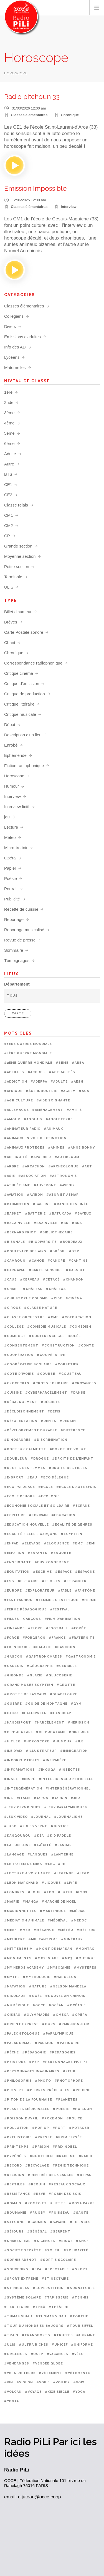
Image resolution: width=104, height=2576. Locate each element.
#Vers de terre (19, 2373)
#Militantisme (43, 1939)
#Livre (70, 1883)
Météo (10, 837)
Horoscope (14, 775)
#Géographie (40, 1666)
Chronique (70, 115)
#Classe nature (40, 1308)
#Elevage (31, 1543)
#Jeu (75, 1798)
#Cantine (78, 1260)
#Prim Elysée (68, 2137)
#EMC (77, 1543)
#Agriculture (18, 1100)
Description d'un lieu (23, 734)
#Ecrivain (38, 1515)
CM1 (8, 515)
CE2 (8, 494)
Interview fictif (16, 806)
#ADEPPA (39, 1081)
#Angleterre (59, 1119)
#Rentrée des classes (51, 2175)
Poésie (10, 878)
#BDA (77, 1223)
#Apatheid (41, 1157)
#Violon (24, 2382)
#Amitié (74, 1110)
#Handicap (60, 1713)
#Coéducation (76, 1317)
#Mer (25, 1930)
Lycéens (11, 357)
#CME (53, 1317)
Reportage (14, 919)
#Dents (48, 1421)
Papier (10, 868)
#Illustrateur (41, 1751)
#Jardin (59, 1798)
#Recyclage (37, 2165)
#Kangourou (17, 1835)
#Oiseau (12, 2015)
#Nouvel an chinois (65, 1996)
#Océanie (76, 2005)
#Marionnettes (20, 1911)
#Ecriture (15, 1515)
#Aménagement (47, 1110)
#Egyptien (71, 1534)
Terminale (13, 576)
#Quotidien (41, 2156)
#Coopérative (51, 1355)
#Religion (14, 2175)
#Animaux (53, 1129)
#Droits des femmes (24, 1468)
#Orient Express (21, 2024)
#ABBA (78, 1063)
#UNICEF (60, 2344)
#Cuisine (13, 1392)
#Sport (80, 2269)
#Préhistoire (18, 2137)
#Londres (14, 1892)
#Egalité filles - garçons (31, 1534)
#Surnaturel (81, 2288)
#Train (11, 2335)
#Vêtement (50, 2373)
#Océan (56, 2005)
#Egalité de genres (72, 1524)
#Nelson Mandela (68, 1986)
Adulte (10, 453)
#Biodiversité (42, 1242)
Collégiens (14, 316)
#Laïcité (42, 1845)
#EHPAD (11, 1543)
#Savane (58, 2222)
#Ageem (68, 1091)
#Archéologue (63, 1166)
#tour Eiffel (80, 2326)
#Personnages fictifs (65, 2062)
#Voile (43, 2382)
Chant (9, 642)
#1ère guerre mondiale (28, 1053)
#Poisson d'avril (21, 2118)
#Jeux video (16, 1817)
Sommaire (13, 950)
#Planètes (66, 2099)
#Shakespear (17, 2241)
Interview (68, 207)
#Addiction (15, 1081)
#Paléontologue (22, 2033)
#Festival (60, 1609)
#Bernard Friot (20, 1232)
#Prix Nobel (64, 2147)
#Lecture (55, 1864)
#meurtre (14, 1939)
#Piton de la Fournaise (28, 2099)
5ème (9, 433)
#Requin (36, 2184)
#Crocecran (16, 1383)
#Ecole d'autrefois (76, 1487)
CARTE (18, 1013)
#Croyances (84, 1383)
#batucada (60, 1213)
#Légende (63, 1873)
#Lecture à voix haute (27, 1873)
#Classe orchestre (24, 1317)
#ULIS (10, 2344)
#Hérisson (78, 1722)
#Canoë (36, 1260)
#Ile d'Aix (13, 1751)
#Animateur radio (22, 1129)
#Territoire (16, 2307)
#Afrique (13, 1091)
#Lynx (81, 1892)
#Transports (36, 2335)
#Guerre (13, 1704)
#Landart (65, 1845)
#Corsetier (67, 1364)
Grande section (18, 546)
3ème (9, 412)
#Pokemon (52, 2118)
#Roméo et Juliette (45, 2203)
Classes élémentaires (29, 115)
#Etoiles (51, 1581)
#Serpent (60, 2231)
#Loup (34, 1892)
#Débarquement (20, 1402)
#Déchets (51, 1402)
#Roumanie (15, 2212)
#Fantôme (85, 1590)
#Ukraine (85, 2335)
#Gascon (13, 1656)
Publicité (12, 899)
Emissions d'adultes (22, 336)
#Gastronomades (44, 1656)
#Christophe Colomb (26, 1298)
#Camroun (15, 1260)
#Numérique (16, 2005)
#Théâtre (58, 2307)
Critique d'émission (21, 683)
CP (7, 535)
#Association (32, 1176)
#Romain (12, 2203)
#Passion (44, 2043)
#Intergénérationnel (68, 1788)
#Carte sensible (46, 1270)
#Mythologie (36, 1977)
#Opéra (79, 2015)
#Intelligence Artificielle (66, 1779)
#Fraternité (82, 1638)
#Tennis (80, 2297)
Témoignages (16, 960)
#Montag (85, 1949)
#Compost (15, 1336)
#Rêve (39, 2194)
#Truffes (63, 2335)
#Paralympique (58, 2033)
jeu (7, 816)
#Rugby (37, 2212)
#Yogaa (11, 2401)
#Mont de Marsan (54, 1949)
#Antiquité (15, 1157)
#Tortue (79, 2316)
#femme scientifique (57, 1600)
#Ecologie (49, 1496)
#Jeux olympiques (22, 1807)
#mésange (44, 1930)
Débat (9, 724)
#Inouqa (46, 1769)
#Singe (66, 2241)
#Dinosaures (17, 1440)
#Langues (37, 1854)
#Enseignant (17, 1562)
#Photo (43, 2081)
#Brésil (57, 1251)
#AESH (77, 1081)
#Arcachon (33, 1166)
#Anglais (33, 1119)
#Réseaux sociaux (67, 2184)
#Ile (79, 1741)
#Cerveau (29, 1279)
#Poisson (82, 2109)
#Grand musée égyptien (28, 1685)
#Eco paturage (19, 1487)
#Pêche (11, 2052)
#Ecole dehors (19, 1496)
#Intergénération (23, 1788)
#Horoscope (36, 1741)
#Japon (41, 1798)
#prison (40, 2147)
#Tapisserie (56, 2297)
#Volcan (13, 2392)
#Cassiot (75, 1270)
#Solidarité (76, 2250)
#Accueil (36, 1072)
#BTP (74, 1251)
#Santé (80, 2212)
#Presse (43, 2137)
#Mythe (12, 1977)
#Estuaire (28, 1581)
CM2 (8, 525)
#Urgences (15, 2354)
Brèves (10, 622)
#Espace (63, 1572)
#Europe (13, 1590)
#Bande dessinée (71, 1204)
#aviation (14, 1195)
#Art (87, 1166)
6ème (9, 443)
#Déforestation (20, 1421)
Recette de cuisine (21, 909)
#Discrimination (50, 1440)
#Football (57, 1628)
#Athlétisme (17, 1185)
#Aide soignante (53, 1100)
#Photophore (68, 2081)
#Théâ (39, 2307)
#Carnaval (14, 1270)
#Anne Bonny (81, 1147)
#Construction (58, 1345)
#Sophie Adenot (20, 2260)
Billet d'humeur (18, 611)
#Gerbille (66, 1666)
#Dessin (68, 1421)
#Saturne (14, 2222)
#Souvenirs (16, 2269)
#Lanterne (62, 1854)
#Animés (56, 1147)
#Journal (41, 1817)
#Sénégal (37, 2231)
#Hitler (12, 1741)
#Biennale (14, 1242)
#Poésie (61, 2109)
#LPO (49, 1892)
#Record (13, 2165)
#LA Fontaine (17, 1845)
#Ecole (45, 1487)
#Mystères (85, 1967)
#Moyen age (47, 1958)
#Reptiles (14, 2184)
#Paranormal (18, 2043)
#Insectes (69, 1769)
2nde (8, 402)
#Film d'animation (62, 1619)
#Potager (79, 2128)
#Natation (15, 1986)
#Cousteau (70, 1374)
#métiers (86, 1930)
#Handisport (17, 1722)
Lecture (11, 827)
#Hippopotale (18, 1732)
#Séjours (14, 2231)
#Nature (38, 1986)
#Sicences (44, 2241)
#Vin (8, 2382)
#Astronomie (63, 1176)
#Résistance (17, 2194)
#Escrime (42, 1572)
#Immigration (74, 1751)
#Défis (53, 1411)
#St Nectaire (55, 2278)
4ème (9, 423)
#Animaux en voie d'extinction (35, 1138)
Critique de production (24, 693)
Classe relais (16, 505)
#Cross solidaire (51, 1383)
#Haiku (11, 1713)
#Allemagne (16, 1110)
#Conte (86, 1345)
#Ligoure (51, 1883)
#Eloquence (56, 1543)
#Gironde (14, 1675)
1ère (8, 392)
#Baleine (42, 1204)
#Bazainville (17, 1223)
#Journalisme (68, 1817)
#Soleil (52, 2250)
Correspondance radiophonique (33, 663)
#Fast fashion (18, 1600)
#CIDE (56, 1298)
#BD (65, 1223)
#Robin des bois (65, 2194)
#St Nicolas (16, 2288)
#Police (74, 2118)
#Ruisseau (59, 2212)
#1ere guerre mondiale (28, 1044)
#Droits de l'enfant (72, 1458)
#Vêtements (78, 2373)
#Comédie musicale (46, 1326)
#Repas (84, 2175)
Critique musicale (20, 714)
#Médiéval (57, 1920)
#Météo (65, 1930)
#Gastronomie (80, 1656)
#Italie (23, 1798)
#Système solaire (22, 2297)
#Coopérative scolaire (28, 1364)
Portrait (10, 888)
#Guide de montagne (46, 1704)
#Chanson (73, 1279)
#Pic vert (14, 2090)
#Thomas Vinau (50, 2316)
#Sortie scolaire (58, 2260)
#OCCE (38, 2005)
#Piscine (81, 2090)
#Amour (12, 1119)
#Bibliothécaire (56, 1232)
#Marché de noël (59, 1901)
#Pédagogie (34, 2052)
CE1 (8, 484)
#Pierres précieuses (48, 2090)
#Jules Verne (33, 1826)
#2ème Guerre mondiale (28, 1063)
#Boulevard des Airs (25, 1251)
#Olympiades (37, 2015)
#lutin (65, 1892)
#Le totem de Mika (23, 1864)
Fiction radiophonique (24, 765)
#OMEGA (61, 2015)
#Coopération (19, 1355)
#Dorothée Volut (67, 1449)
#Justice (59, 1826)
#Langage (14, 1854)
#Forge (11, 1638)
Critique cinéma (18, 673)
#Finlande (14, 1628)
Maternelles (15, 367)
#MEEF (10, 1930)
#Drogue (40, 1458)
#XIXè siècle (57, 2392)
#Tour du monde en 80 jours (34, 2326)
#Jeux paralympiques (65, 1807)
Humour (11, 786)
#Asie (9, 1176)
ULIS (8, 587)
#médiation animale (24, 1920)
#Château (33, 1289)
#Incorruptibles (22, 1760)
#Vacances (57, 2354)
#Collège (14, 1326)
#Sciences (80, 2222)
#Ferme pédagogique (25, 1609)
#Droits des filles (68, 1468)
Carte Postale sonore (23, 632)
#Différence (72, 1430)
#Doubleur (15, 1458)
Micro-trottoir (15, 847)
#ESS (9, 1581)
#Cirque (12, 1308)
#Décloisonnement (24, 1411)
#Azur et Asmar (62, 1195)
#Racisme (65, 2156)
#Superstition (48, 2288)
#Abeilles (14, 1072)
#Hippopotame (50, 1732)
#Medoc (79, 1920)
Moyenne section (19, 556)
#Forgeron (33, 1638)
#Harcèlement (49, 1722)
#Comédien (80, 1326)
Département (17, 984)
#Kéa (39, 1835)
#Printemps (16, 2147)
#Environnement (51, 1562)
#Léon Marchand (21, 1883)
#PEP (34, 2062)
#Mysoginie (58, 1967)
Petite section (16, 566)
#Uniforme (82, 2344)
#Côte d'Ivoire (19, 1374)
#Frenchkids (17, 1647)
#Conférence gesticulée (55, 1336)
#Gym (76, 1704)
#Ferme (89, 1600)
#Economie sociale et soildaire (36, 1506)
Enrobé (10, 745)
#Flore (35, 1628)
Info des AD (15, 347)
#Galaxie (42, 1647)
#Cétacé (51, 1279)
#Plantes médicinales (27, 2109)
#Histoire (79, 1732)
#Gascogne (66, 1647)
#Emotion (14, 1553)
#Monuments (18, 1958)
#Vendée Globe (47, 2363)
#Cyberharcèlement (46, 1392)
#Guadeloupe (63, 1694)
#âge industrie (41, 1091)
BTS (8, 474)
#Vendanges (16, 2363)
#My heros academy (24, 1967)
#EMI (90, 1543)
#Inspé (28, 1779)
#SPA (36, 2269)
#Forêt (78, 1628)
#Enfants (37, 1553)
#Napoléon (65, 1977)
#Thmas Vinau (18, 2316)
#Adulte (59, 1081)
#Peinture (15, 2062)
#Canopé (56, 1260)
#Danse (77, 1392)
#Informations (19, 1769)
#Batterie (35, 1213)
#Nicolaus (15, 1996)
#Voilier (61, 2382)
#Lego (83, 1873)
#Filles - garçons (22, 1619)
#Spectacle (57, 2269)
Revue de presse (19, 940)
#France (57, 1638)
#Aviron (35, 1195)
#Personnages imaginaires (31, 2071)
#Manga (30, 1901)
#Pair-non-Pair (74, 2024)
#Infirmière (54, 1760)
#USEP (37, 2354)
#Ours (48, 2024)
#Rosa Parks (82, 2203)
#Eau (32, 1477)
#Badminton (16, 1204)
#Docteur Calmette (25, 1449)
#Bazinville (45, 1223)
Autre (9, 464)
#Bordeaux (71, 1242)
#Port (59, 2128)
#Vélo (78, 2354)
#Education (63, 1515)
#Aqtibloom (66, 1157)
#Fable (65, 1590)
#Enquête (61, 1553)
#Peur (69, 2071)
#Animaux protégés (24, 1147)
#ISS (8, 1798)
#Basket (13, 1213)
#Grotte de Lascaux (25, 1694)
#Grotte (66, 1685)
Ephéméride (15, 755)
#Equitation (17, 1572)
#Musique (86, 1958)
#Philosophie (18, 2081)
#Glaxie (34, 1675)
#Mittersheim (18, 1949)
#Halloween (34, 1713)
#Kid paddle (59, 1835)
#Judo (10, 1826)
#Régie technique (70, 2165)
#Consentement (21, 1345)
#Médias (77, 1911)
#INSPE (11, 1779)
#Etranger (75, 1581)
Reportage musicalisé (24, 929)
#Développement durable (30, 1430)
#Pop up (40, 2128)
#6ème (62, 1063)
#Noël (35, 1996)
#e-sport (14, 1477)
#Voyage (33, 2392)
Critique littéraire (19, 704)
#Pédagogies (62, 2052)
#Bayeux (83, 1213)
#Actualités (62, 1072)
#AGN (84, 1091)
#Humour (62, 1741)
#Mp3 (67, 1958)
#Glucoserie (59, 1675)
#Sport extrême (21, 2278)
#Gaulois (13, 1666)
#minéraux (72, 1939)
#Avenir (67, 1185)
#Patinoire (68, 2043)
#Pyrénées (15, 2156)
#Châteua (56, 1289)
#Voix (78, 2382)
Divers (10, 326)
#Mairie (11, 1901)
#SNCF (82, 2241)
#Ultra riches (33, 2344)
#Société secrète (22, 2250)
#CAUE (10, 1279)
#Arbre (11, 1166)
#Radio (85, 2156)
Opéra (10, 858)
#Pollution (16, 2128)
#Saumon (37, 2222)
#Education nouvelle (26, 1524)
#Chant (12, 1289)
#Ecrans (81, 1506)
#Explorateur (40, 1590)
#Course (46, 1374)
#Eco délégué (54, 1477)
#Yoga (79, 2392)
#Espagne (85, 1572)
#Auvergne (45, 1185)
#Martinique (53, 1911)
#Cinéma (73, 1298)
